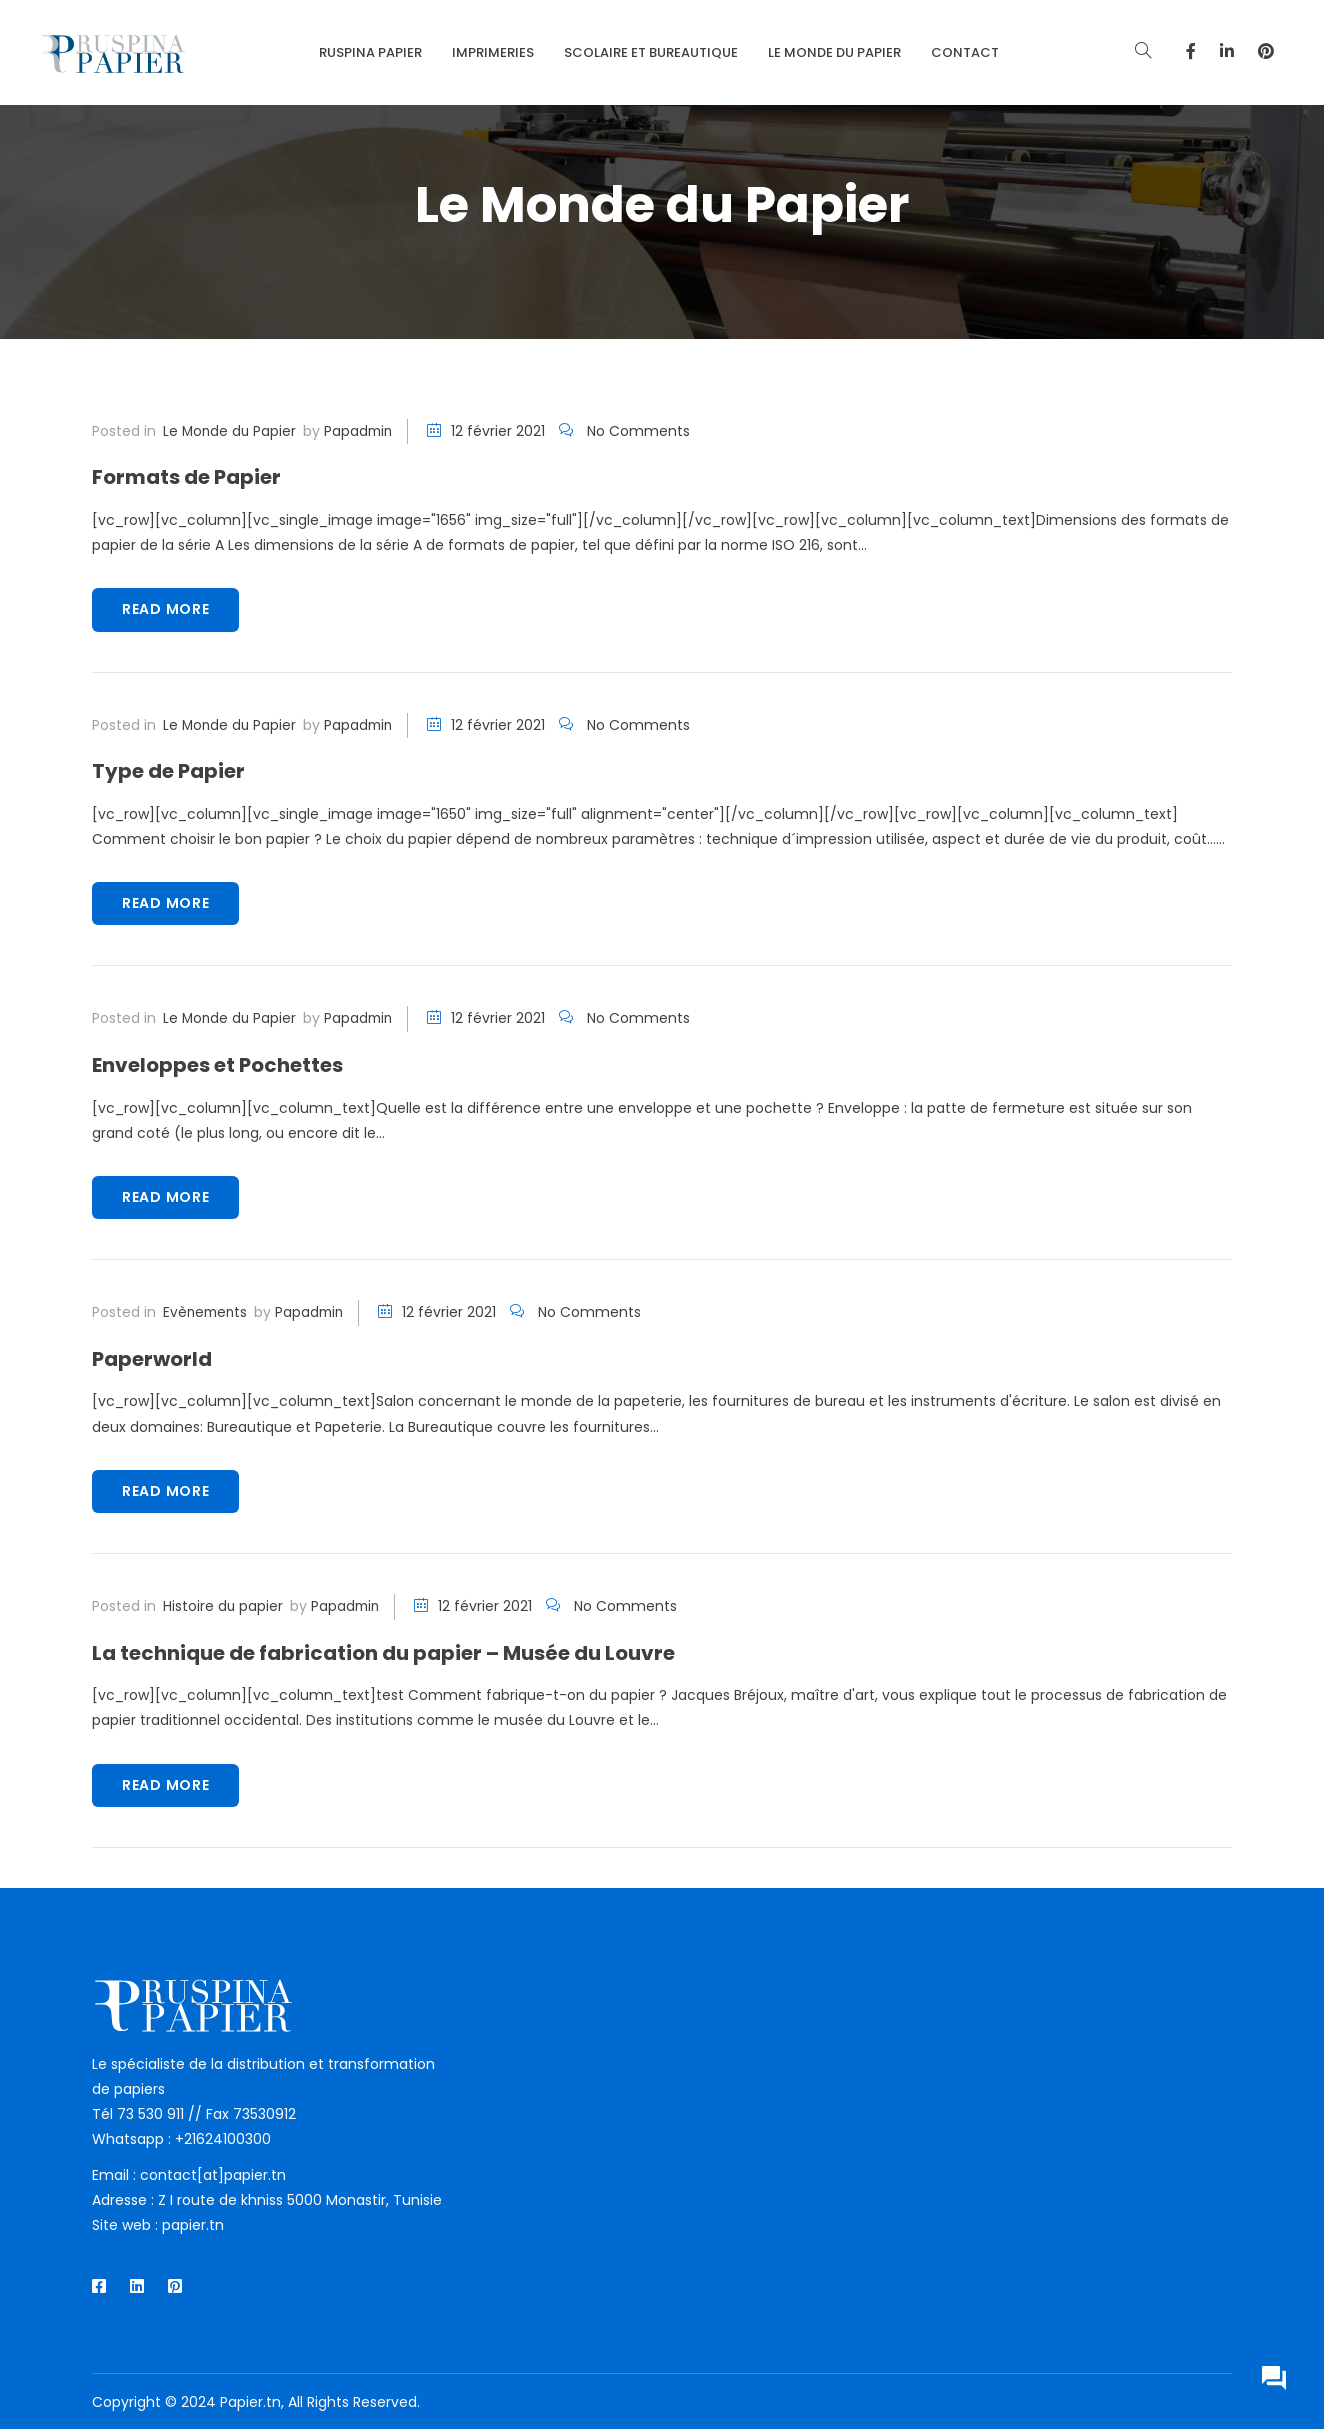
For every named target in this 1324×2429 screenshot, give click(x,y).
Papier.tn (250, 2401)
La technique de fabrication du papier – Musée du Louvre (407, 1650)
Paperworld (156, 1357)
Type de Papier (174, 770)
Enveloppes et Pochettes (229, 1063)
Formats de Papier (193, 476)
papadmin (362, 431)
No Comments (644, 431)
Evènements (207, 1312)
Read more (165, 609)
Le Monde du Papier (231, 431)
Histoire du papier (223, 1605)
